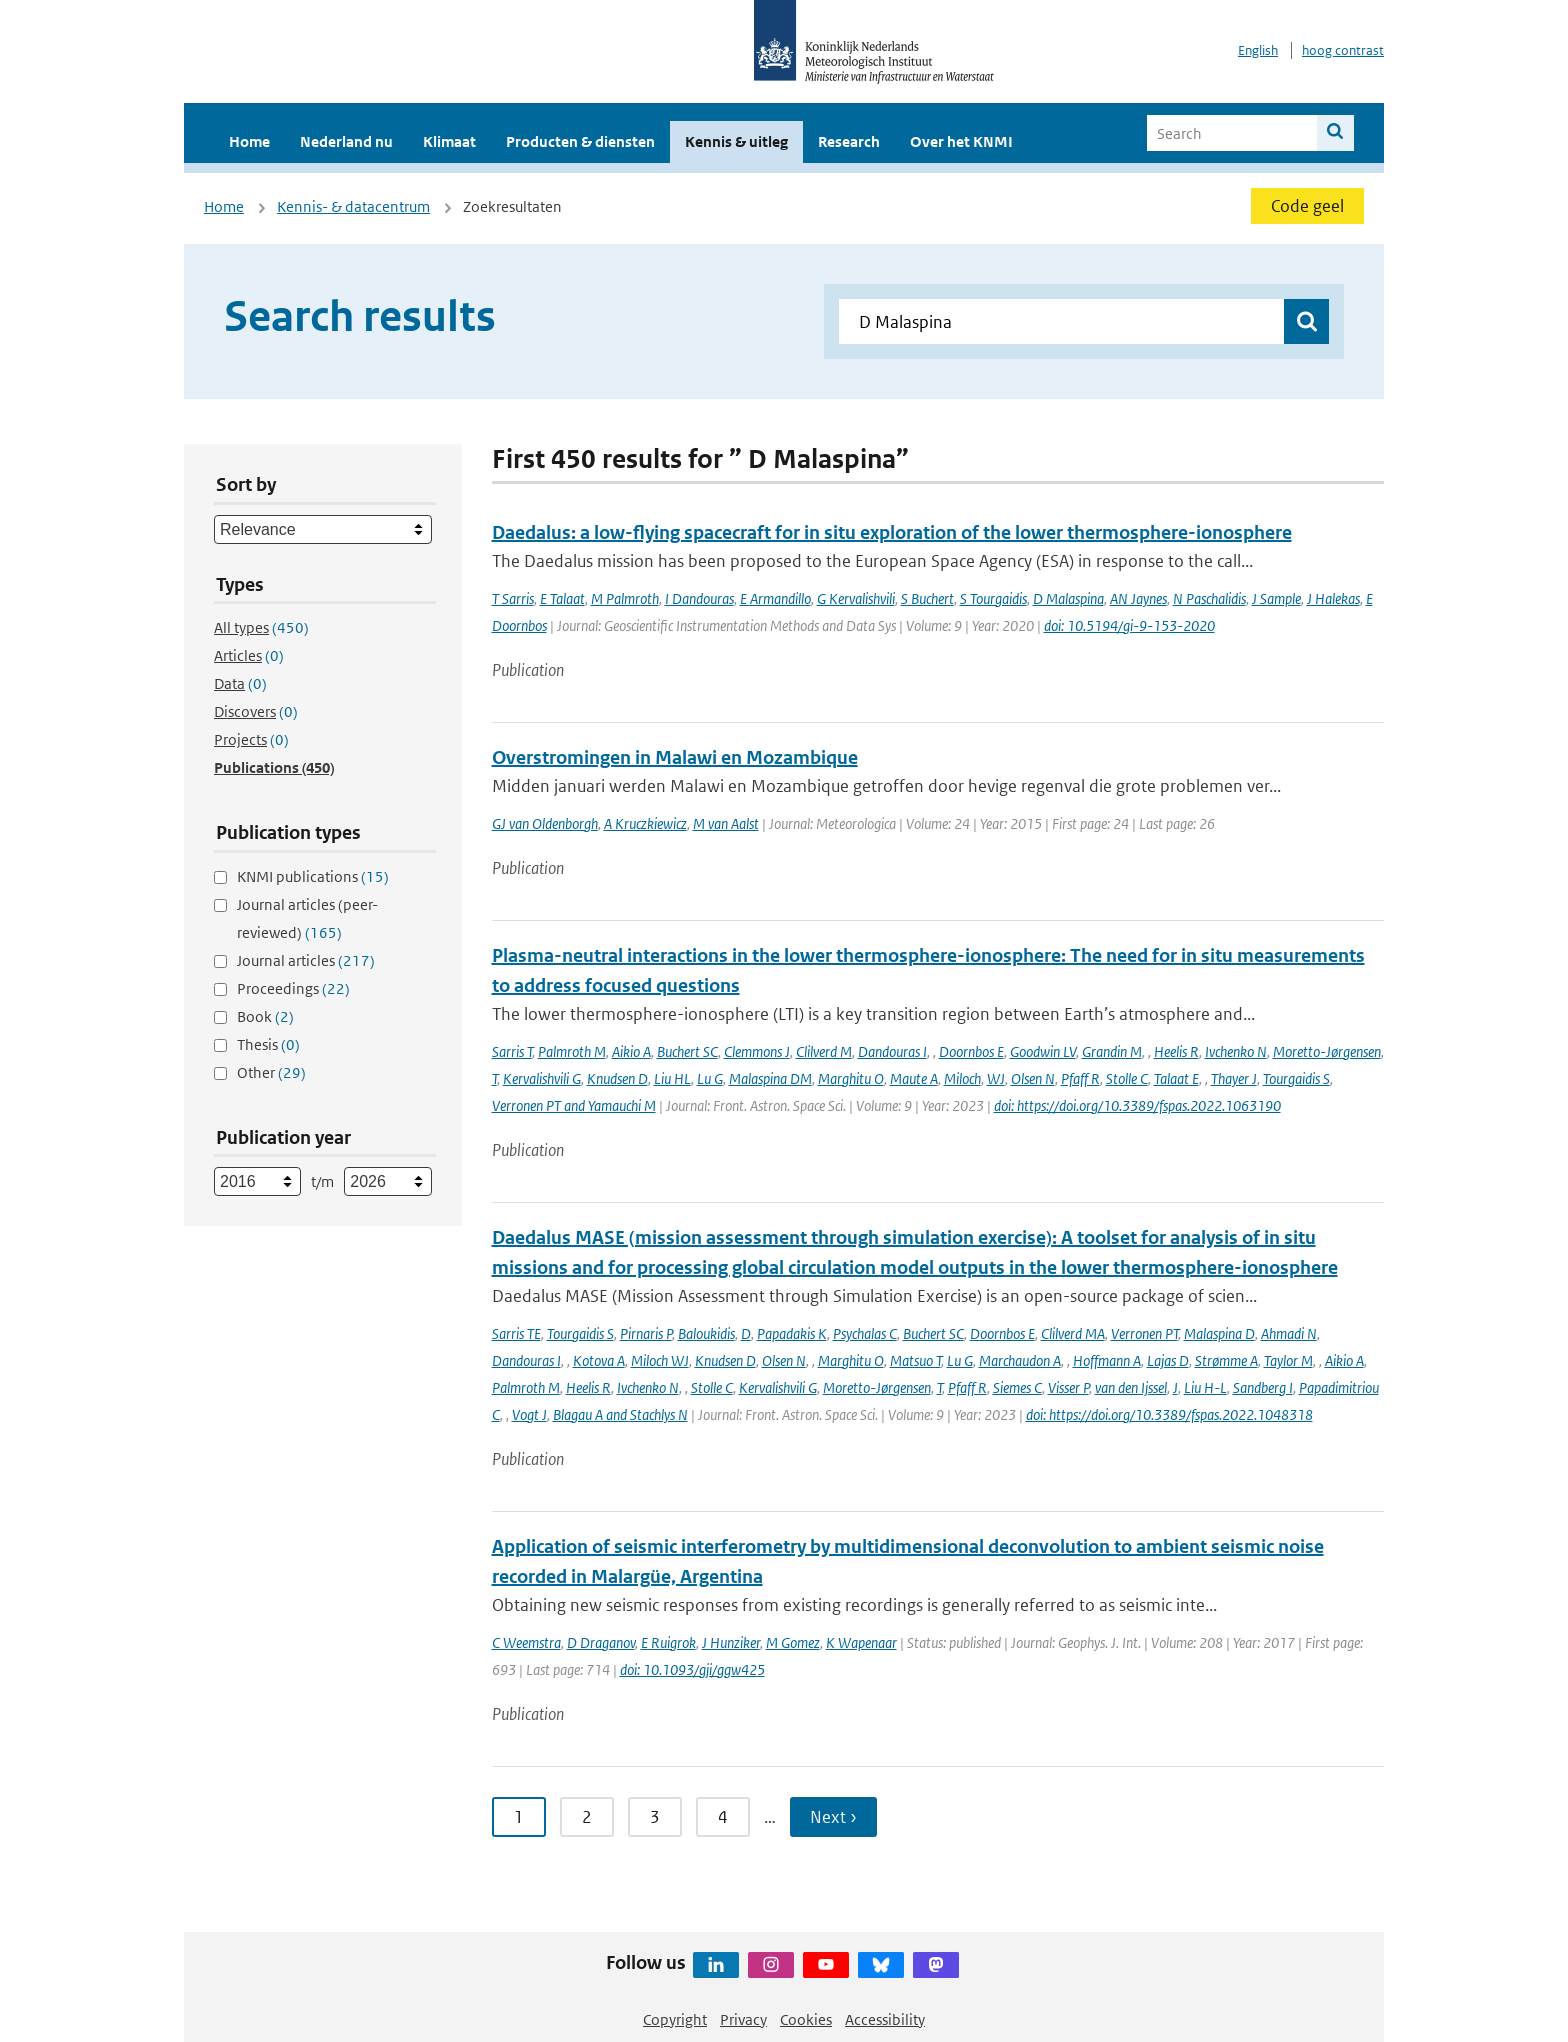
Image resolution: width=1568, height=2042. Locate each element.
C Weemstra (526, 1642)
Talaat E (1176, 1078)
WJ (996, 1078)
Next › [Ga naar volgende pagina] (833, 1817)
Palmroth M (572, 1051)
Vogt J (529, 1414)
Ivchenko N (1236, 1051)
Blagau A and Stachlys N (620, 1414)
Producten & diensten (580, 141)
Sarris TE (516, 1333)
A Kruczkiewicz (645, 823)
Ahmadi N (1289, 1333)
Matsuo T (915, 1360)
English (1258, 50)
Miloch (962, 1078)
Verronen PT (1144, 1333)
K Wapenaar (861, 1642)
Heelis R (1176, 1051)
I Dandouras (699, 598)
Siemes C (1017, 1387)
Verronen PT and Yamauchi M (574, 1105)
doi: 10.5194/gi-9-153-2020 (1129, 625)
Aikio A (631, 1051)
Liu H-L (1205, 1387)
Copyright (675, 2019)
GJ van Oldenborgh (545, 823)
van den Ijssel (1131, 1387)
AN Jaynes (1138, 598)
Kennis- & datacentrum (353, 206)
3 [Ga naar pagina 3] (655, 1817)
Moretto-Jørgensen (1327, 1051)
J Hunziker (731, 1642)
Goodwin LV (1043, 1051)
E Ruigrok (668, 1642)
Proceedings (293, 988)
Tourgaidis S (1296, 1078)
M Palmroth (625, 598)
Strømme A (1226, 1360)
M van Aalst (726, 823)
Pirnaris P (646, 1333)
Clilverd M (824, 1051)
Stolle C (1127, 1078)
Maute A (914, 1078)
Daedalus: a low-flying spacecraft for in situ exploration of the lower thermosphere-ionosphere (892, 532)
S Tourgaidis (993, 598)
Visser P (1068, 1387)
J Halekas (1333, 598)
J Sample (1276, 598)
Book (265, 1016)
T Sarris (513, 598)
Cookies (806, 2019)
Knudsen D (617, 1078)
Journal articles (306, 960)
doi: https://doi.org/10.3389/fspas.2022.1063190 (1137, 1105)
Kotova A (599, 1360)
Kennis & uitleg (736, 141)
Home (249, 141)
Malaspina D (1219, 1333)
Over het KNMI (961, 141)
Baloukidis (706, 1333)
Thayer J (1234, 1078)
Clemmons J (757, 1051)
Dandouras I (892, 1051)
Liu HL (672, 1078)
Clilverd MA (1073, 1333)
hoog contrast (1343, 50)
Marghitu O (851, 1078)
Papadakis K (792, 1333)
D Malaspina (1068, 598)
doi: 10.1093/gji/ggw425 (692, 1669)
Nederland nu (346, 141)
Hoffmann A (1107, 1360)
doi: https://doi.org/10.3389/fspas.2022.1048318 (1169, 1414)
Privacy (743, 2019)
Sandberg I (1263, 1387)
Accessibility (885, 2019)
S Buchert (927, 598)
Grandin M (1112, 1051)
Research (849, 141)
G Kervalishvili (856, 598)
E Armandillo (775, 598)
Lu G (710, 1078)
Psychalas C (865, 1333)
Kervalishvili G (542, 1078)
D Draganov (601, 1642)
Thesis (268, 1044)
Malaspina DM (770, 1078)
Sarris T (512, 1051)
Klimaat (449, 141)
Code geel (1307, 206)
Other (271, 1072)
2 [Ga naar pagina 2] (587, 1817)
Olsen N (1033, 1078)
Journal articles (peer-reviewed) (307, 918)
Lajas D (1168, 1360)
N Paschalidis (1209, 598)
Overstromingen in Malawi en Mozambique (675, 757)
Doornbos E (971, 1051)
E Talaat (562, 598)
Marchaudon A (1020, 1360)
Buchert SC (687, 1051)
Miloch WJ (660, 1360)
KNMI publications (313, 876)
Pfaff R (1080, 1078)
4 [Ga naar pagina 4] (723, 1817)
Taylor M (1288, 1360)
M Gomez (793, 1642)
